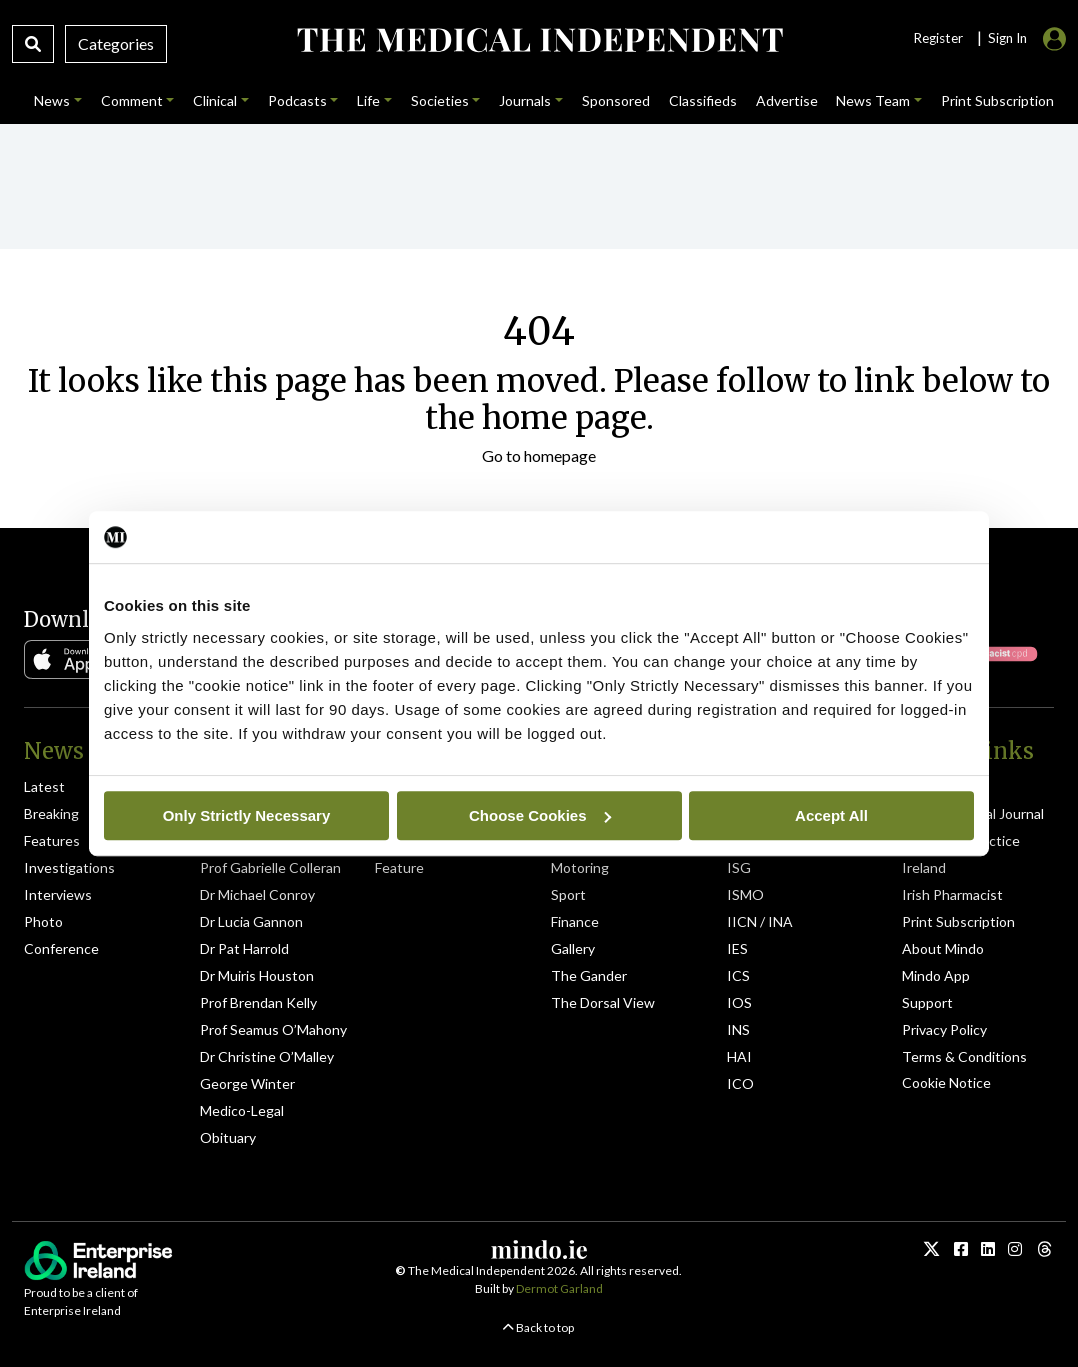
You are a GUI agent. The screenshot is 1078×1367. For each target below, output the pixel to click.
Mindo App (936, 975)
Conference (61, 948)
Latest (44, 786)
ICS (738, 975)
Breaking (51, 813)
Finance (575, 921)
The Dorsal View (603, 1002)
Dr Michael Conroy (257, 894)
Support (927, 1002)
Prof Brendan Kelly (258, 1002)
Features (52, 840)
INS (738, 1029)
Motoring (580, 867)
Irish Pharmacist (952, 894)
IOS (739, 1002)
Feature (399, 867)
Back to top (538, 1327)
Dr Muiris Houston (257, 975)
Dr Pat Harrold (244, 948)
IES (737, 948)
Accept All (831, 815)
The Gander (589, 975)
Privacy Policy (944, 1029)
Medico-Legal (242, 1110)
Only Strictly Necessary (247, 815)
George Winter (247, 1083)
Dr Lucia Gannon (251, 921)
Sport (568, 894)
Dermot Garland (559, 1288)
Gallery (573, 948)
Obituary (228, 1137)
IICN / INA (760, 921)
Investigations (69, 867)
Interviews (58, 894)
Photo (43, 921)
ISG (739, 867)
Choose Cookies (540, 815)
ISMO (745, 894)
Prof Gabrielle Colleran (270, 867)
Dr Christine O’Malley (267, 1056)
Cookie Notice (946, 1082)
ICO (740, 1083)
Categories (116, 43)
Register (938, 38)
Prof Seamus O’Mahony (273, 1029)
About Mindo (943, 948)
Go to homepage (539, 455)
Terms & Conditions (964, 1056)
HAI (739, 1056)
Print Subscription (958, 921)
